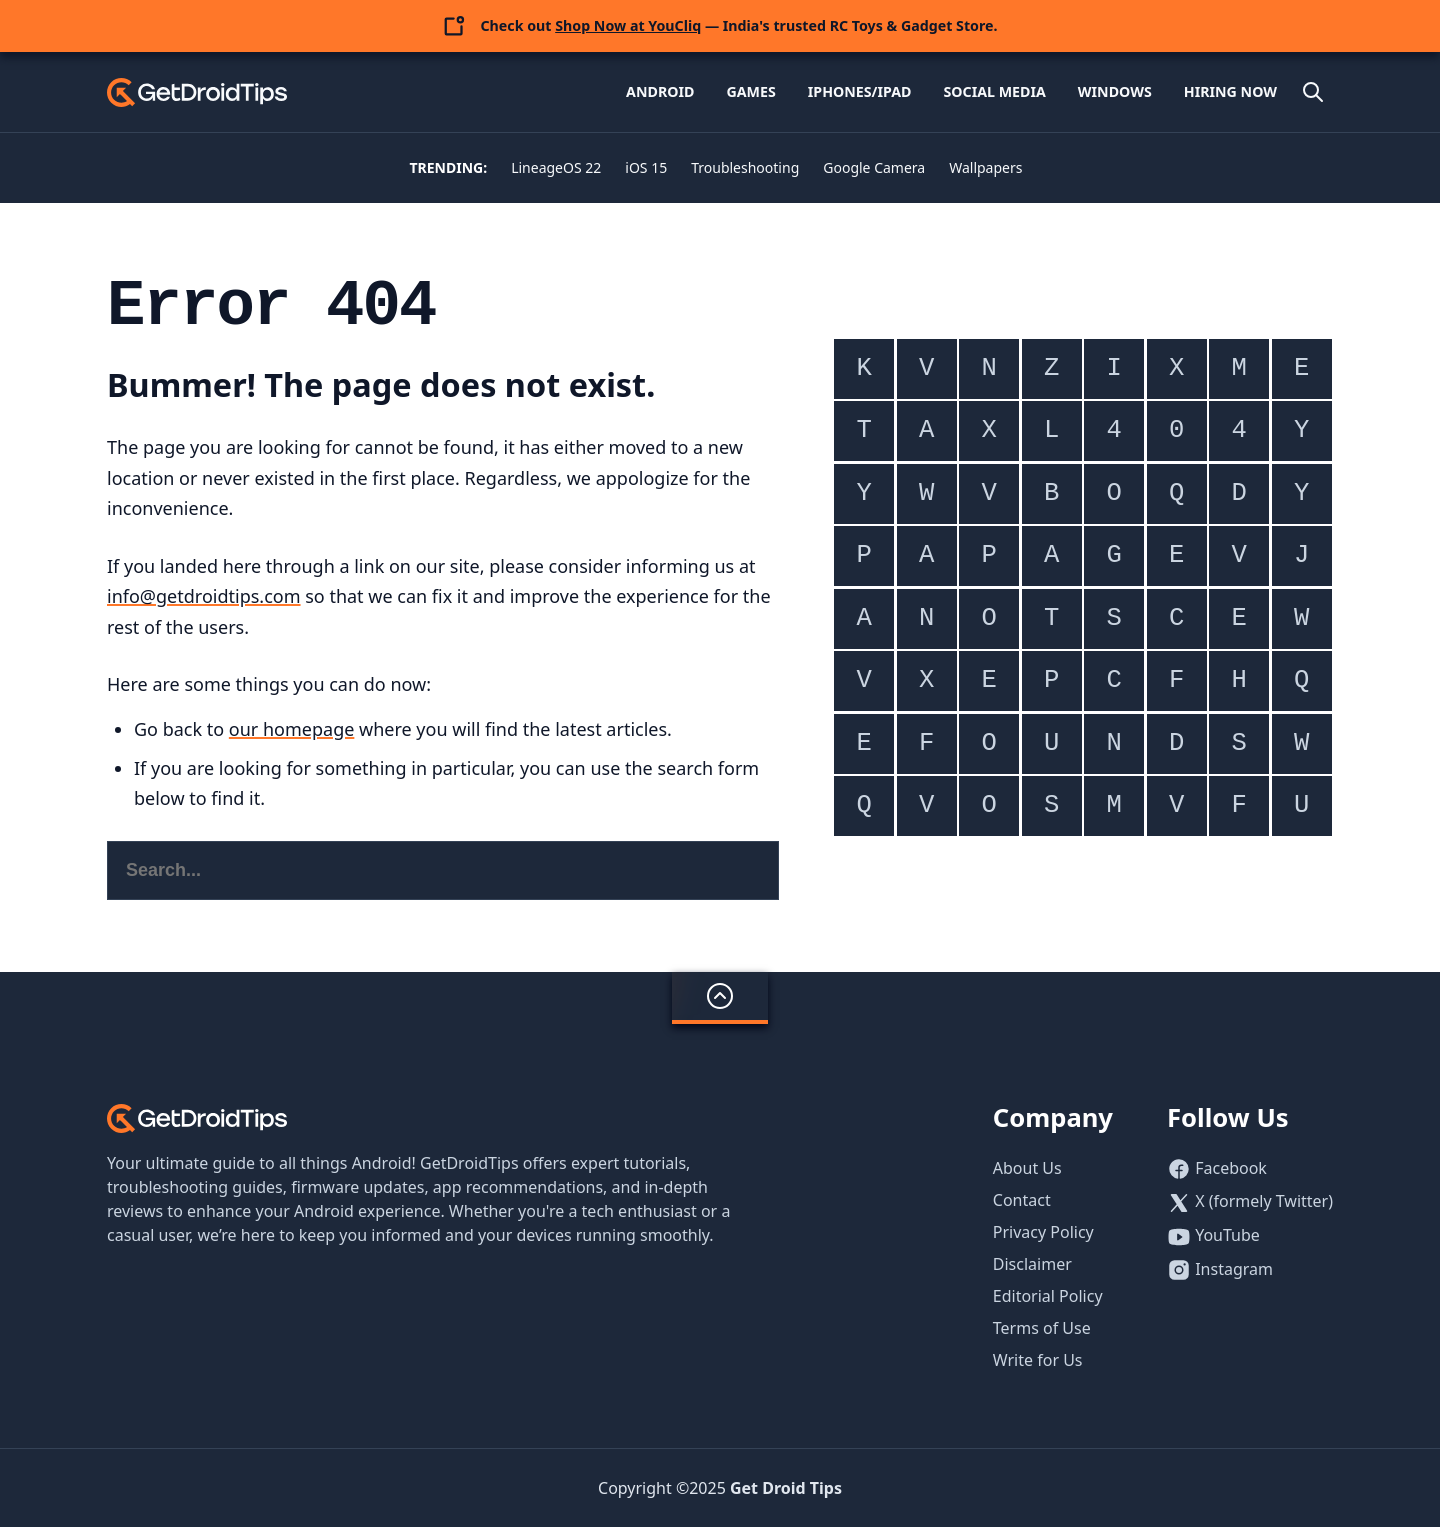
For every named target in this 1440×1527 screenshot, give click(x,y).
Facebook (1231, 1168)
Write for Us (1038, 1360)
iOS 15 (646, 167)
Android (660, 91)
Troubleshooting (745, 167)
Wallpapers (985, 167)
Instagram (1234, 1269)
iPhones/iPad (860, 91)
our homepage (292, 729)
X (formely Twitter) (1264, 1201)
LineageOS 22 (556, 167)
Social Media (994, 91)
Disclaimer (1032, 1264)
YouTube (1227, 1235)
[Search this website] (443, 870)
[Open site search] (1313, 92)
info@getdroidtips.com (204, 596)
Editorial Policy (1048, 1296)
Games (750, 91)
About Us (1027, 1168)
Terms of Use (1042, 1328)
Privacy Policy (1043, 1232)
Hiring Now (1230, 91)
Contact (1022, 1200)
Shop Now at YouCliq (628, 25)
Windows (1115, 91)
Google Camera (874, 167)
